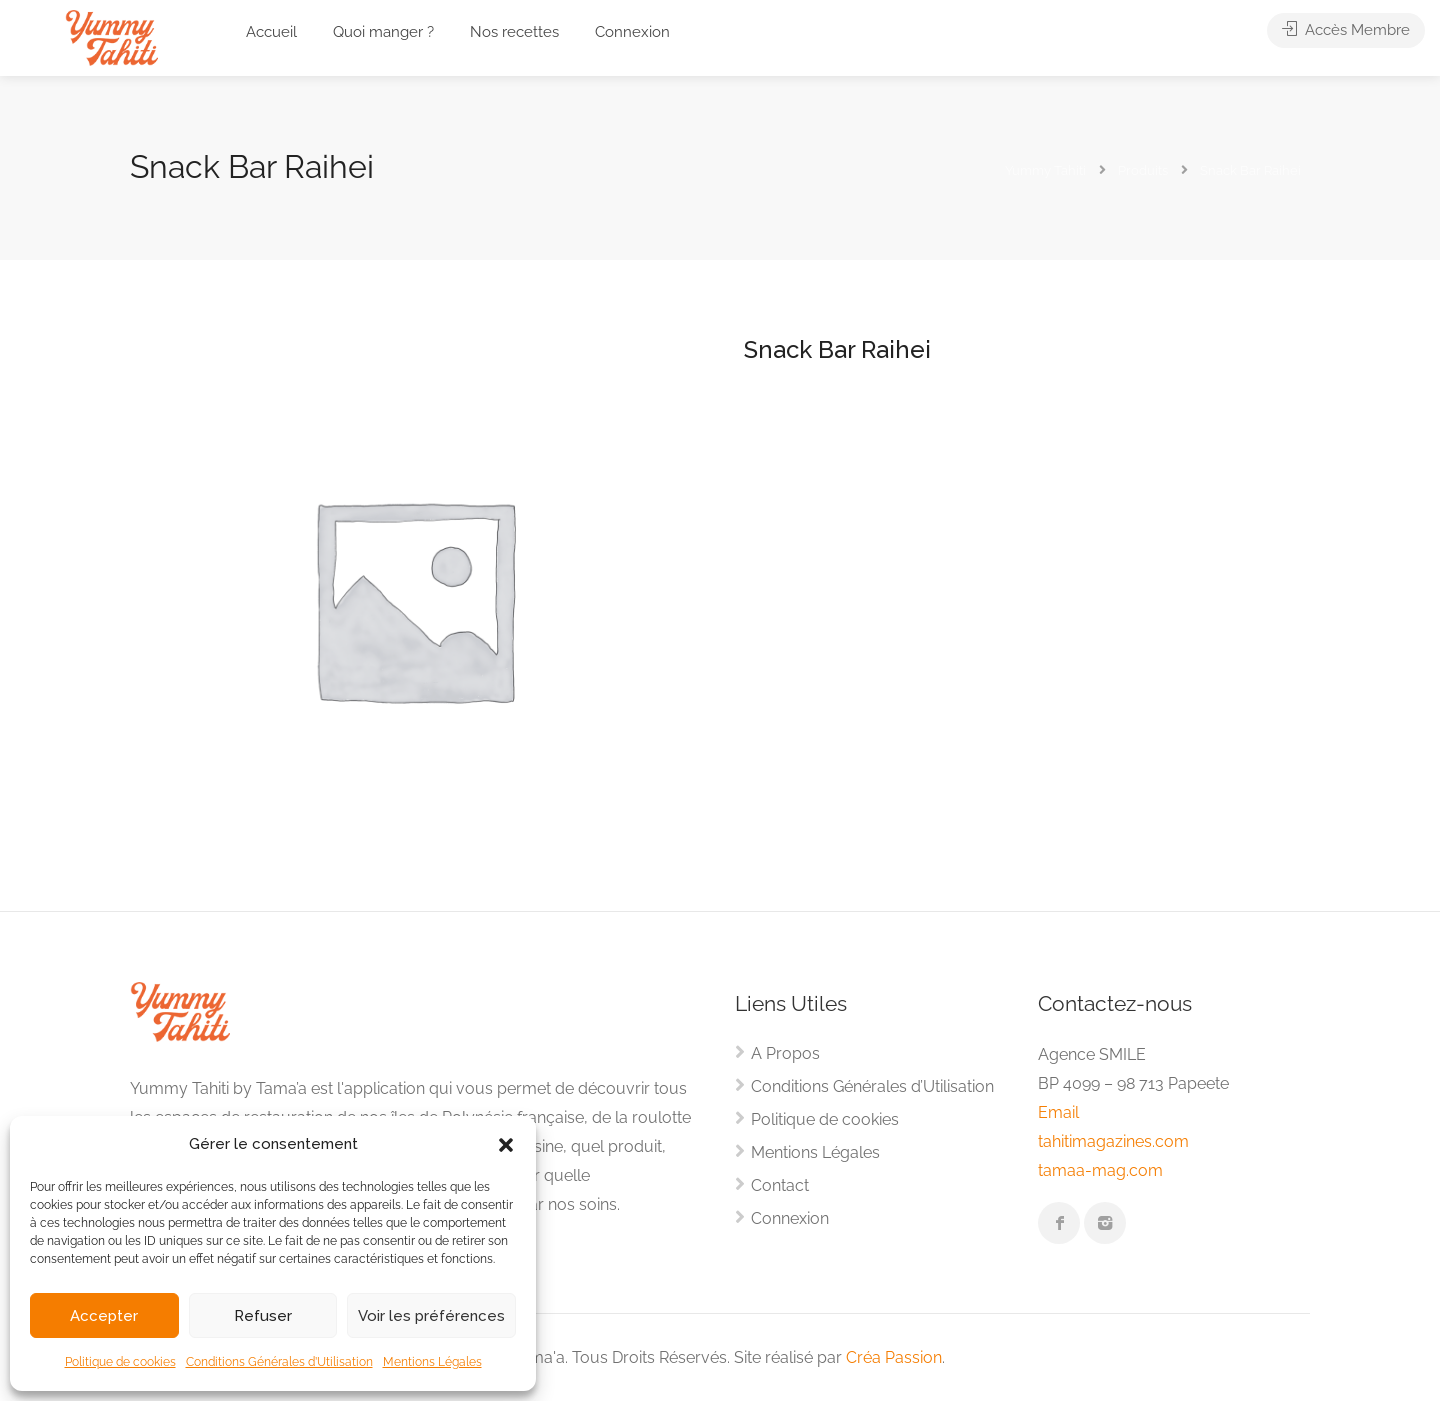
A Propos (785, 1053)
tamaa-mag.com (1100, 1170)
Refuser (263, 1316)
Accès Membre (1346, 32)
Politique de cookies (120, 1362)
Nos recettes (514, 32)
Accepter (104, 1316)
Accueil (271, 32)
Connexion (632, 32)
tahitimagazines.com (1113, 1141)
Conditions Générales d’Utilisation (279, 1362)
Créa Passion (894, 1357)
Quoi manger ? (383, 32)
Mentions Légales (432, 1362)
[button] (506, 1145)
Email (1058, 1112)
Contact (780, 1185)
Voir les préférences (431, 1316)
